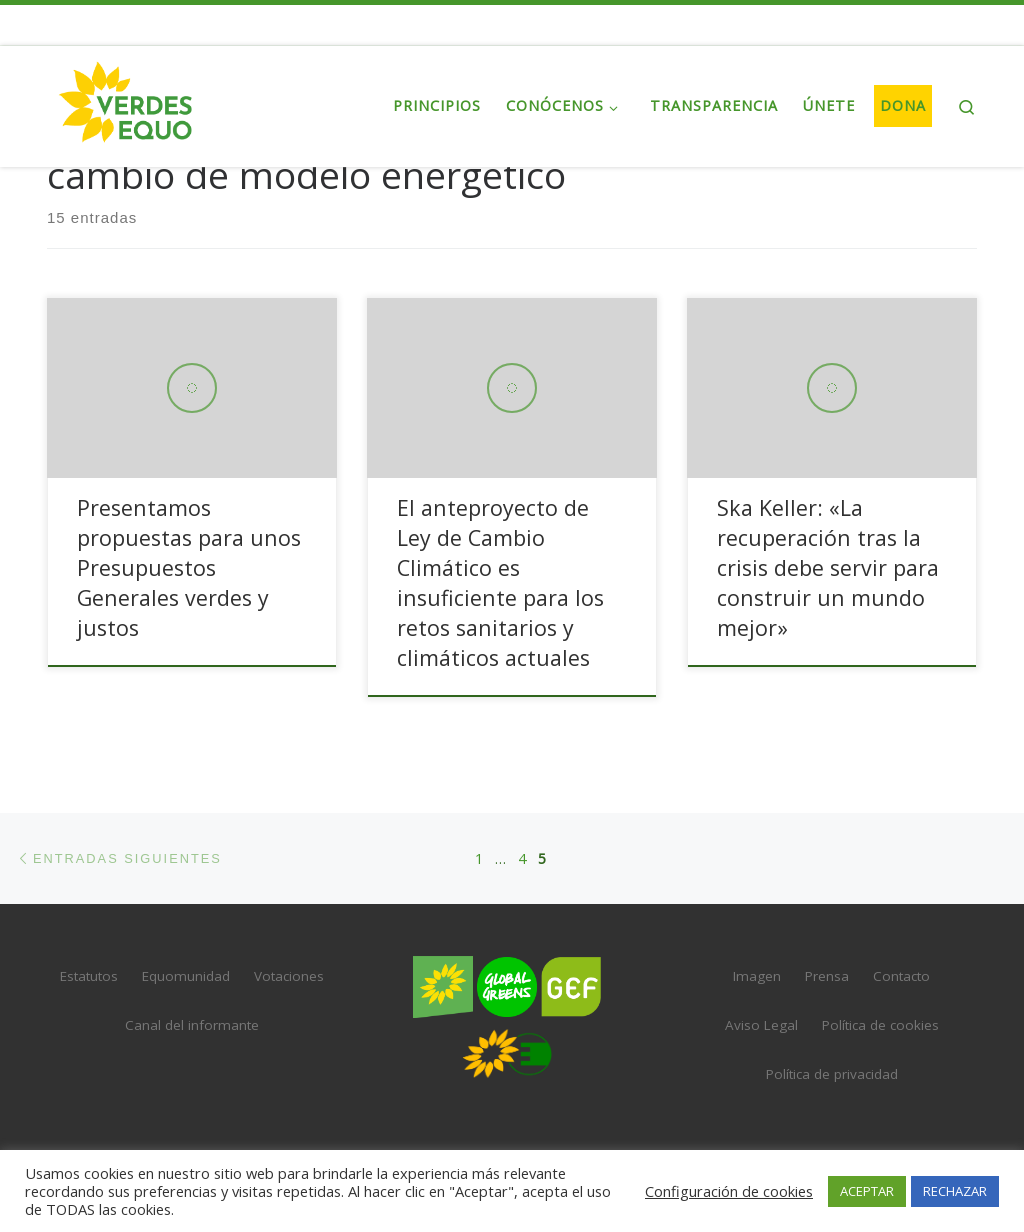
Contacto (901, 976)
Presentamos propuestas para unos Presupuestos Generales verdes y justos (189, 567)
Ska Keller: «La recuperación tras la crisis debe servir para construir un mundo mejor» (828, 567)
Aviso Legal (761, 1025)
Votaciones (289, 976)
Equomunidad (186, 976)
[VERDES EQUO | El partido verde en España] (126, 102)
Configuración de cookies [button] (729, 1191)
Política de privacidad (832, 1074)
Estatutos (89, 976)
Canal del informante (192, 1025)
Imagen (757, 976)
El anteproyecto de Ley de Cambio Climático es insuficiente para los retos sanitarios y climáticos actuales (500, 582)
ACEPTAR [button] (867, 1191)
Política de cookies (880, 1025)
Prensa (827, 976)
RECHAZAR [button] (955, 1191)
